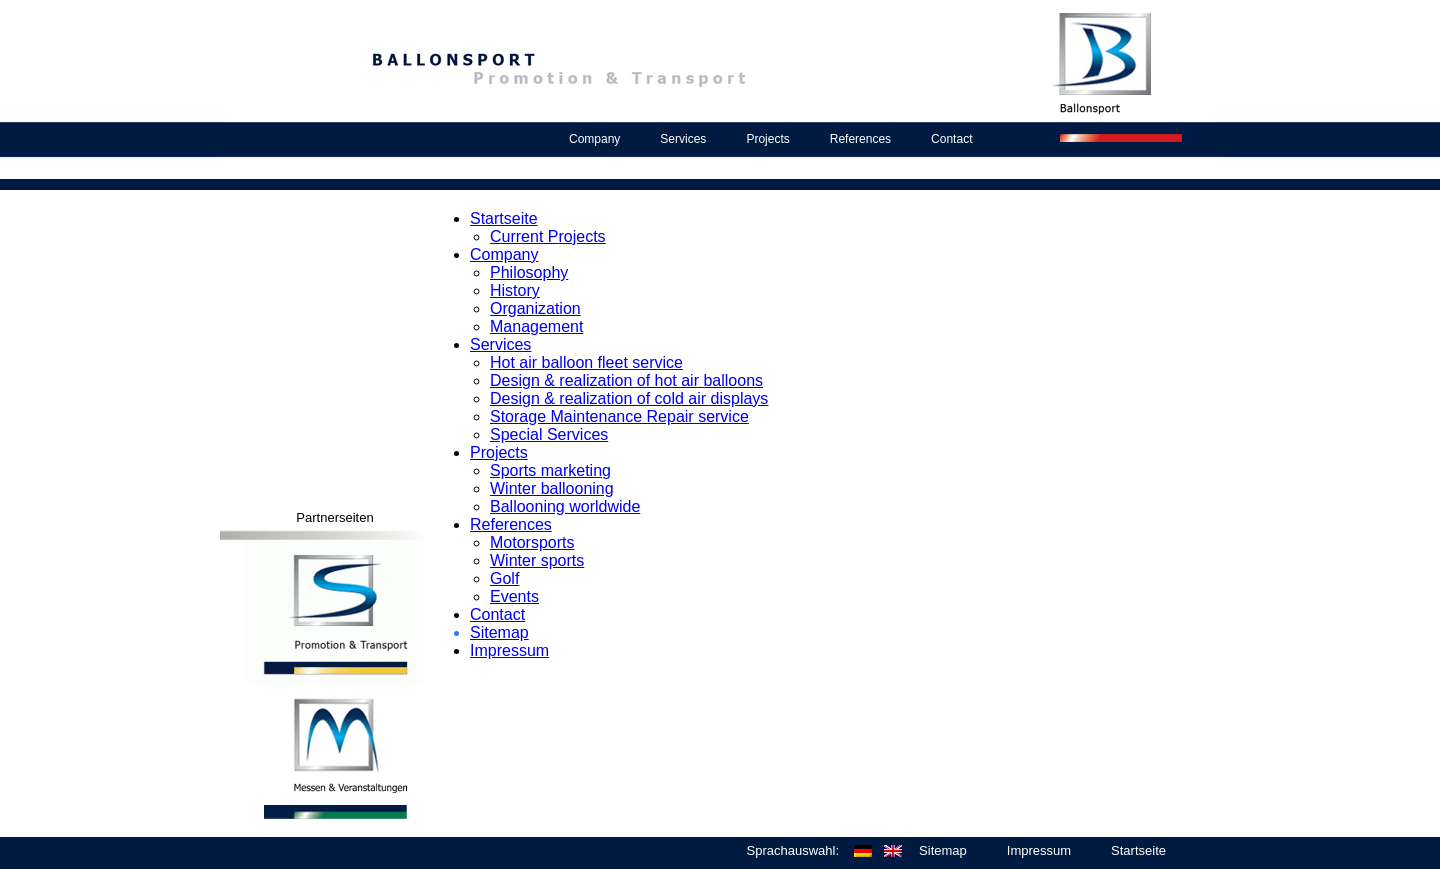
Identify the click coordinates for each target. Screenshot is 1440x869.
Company (594, 139)
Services (683, 139)
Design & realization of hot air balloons (626, 380)
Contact (951, 139)
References (860, 139)
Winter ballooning (552, 488)
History (515, 290)
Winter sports (537, 560)
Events (514, 596)
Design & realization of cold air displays (629, 398)
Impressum (509, 650)
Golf (504, 578)
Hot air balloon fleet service (586, 362)
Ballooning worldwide (565, 506)
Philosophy (529, 272)
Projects (767, 139)
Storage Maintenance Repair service (619, 416)
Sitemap (499, 632)
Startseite (504, 218)
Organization (535, 308)
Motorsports (532, 542)
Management (536, 326)
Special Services (549, 434)
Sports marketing (550, 470)
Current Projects (548, 236)
